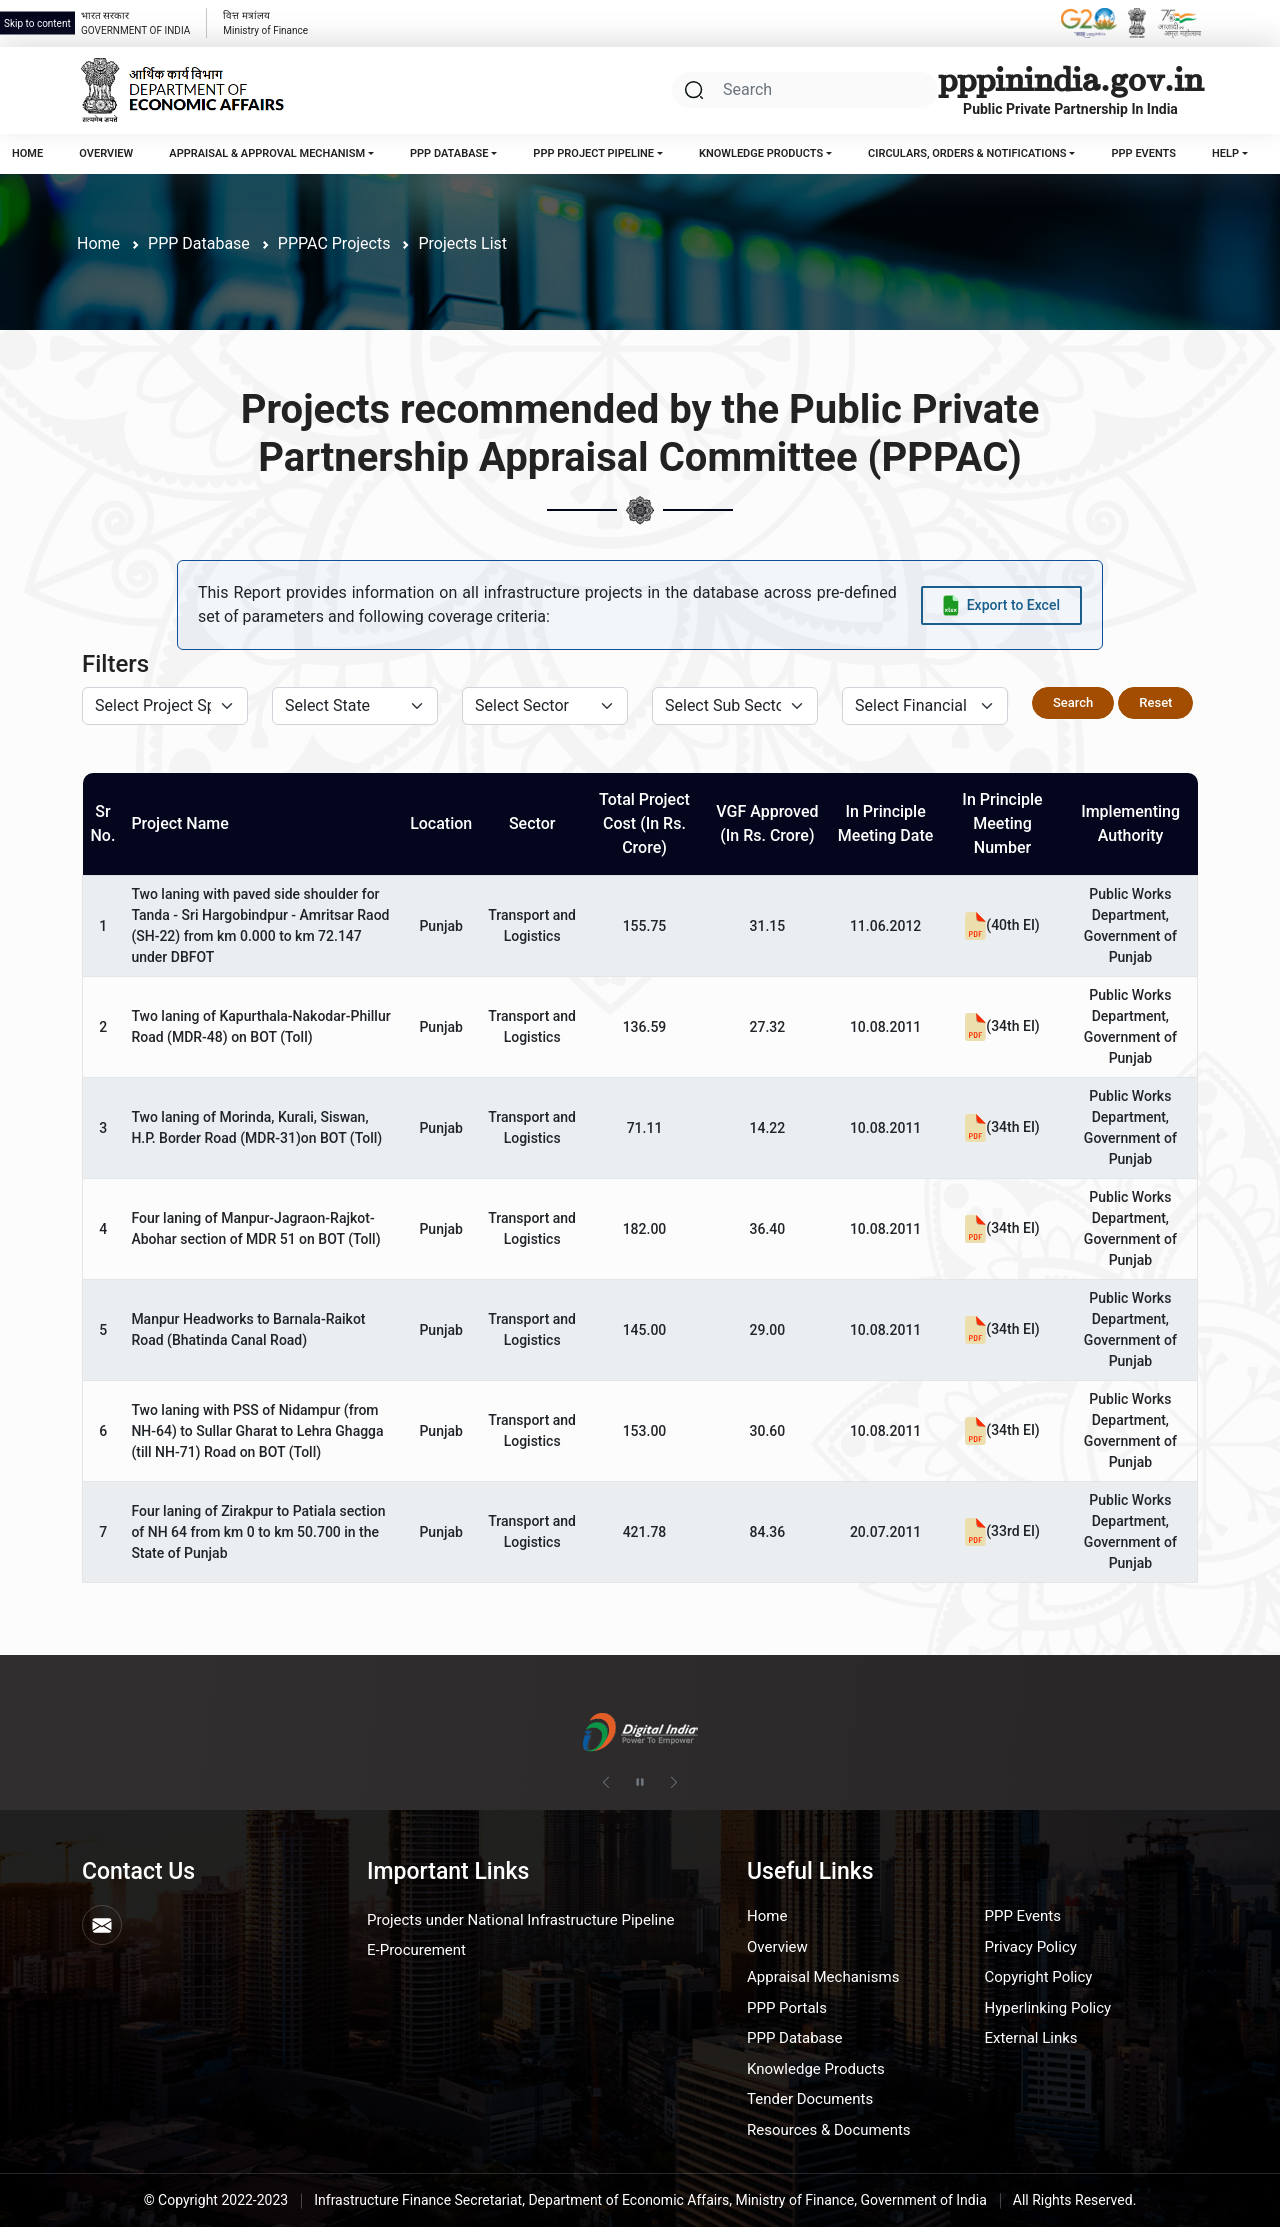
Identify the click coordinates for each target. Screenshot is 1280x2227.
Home (27, 153)
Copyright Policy (1039, 1977)
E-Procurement (416, 1950)
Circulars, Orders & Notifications (967, 153)
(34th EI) (1002, 1026)
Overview (106, 153)
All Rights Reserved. (1075, 2200)
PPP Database (449, 153)
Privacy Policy (1031, 1947)
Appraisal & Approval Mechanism (267, 153)
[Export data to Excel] (1001, 605)
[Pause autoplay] (640, 1783)
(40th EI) (1002, 925)
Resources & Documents (829, 2130)
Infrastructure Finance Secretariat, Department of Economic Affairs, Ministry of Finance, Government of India (650, 2200)
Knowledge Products (761, 153)
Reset (1155, 702)
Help (1225, 153)
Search (1073, 702)
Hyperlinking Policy (1048, 2008)
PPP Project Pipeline (593, 153)
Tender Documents (810, 2099)
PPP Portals (787, 2008)
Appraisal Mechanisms (823, 1977)
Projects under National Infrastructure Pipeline (520, 1920)
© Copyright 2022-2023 (216, 2200)
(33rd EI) (1002, 1531)
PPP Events (1143, 153)
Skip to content (37, 23)
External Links (1031, 2038)
